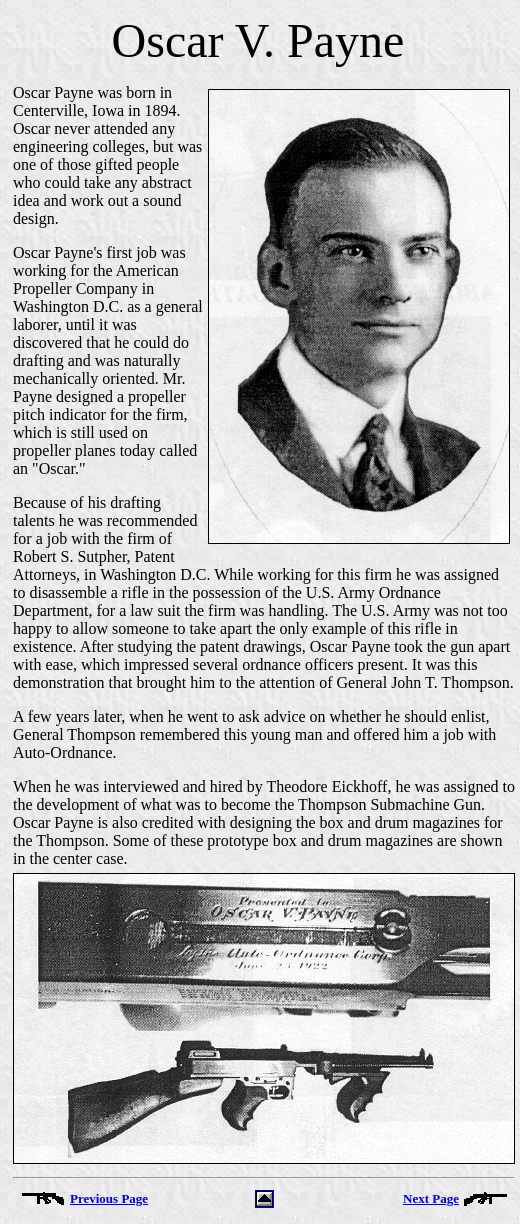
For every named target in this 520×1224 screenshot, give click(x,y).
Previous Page (109, 1198)
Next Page (431, 1198)
